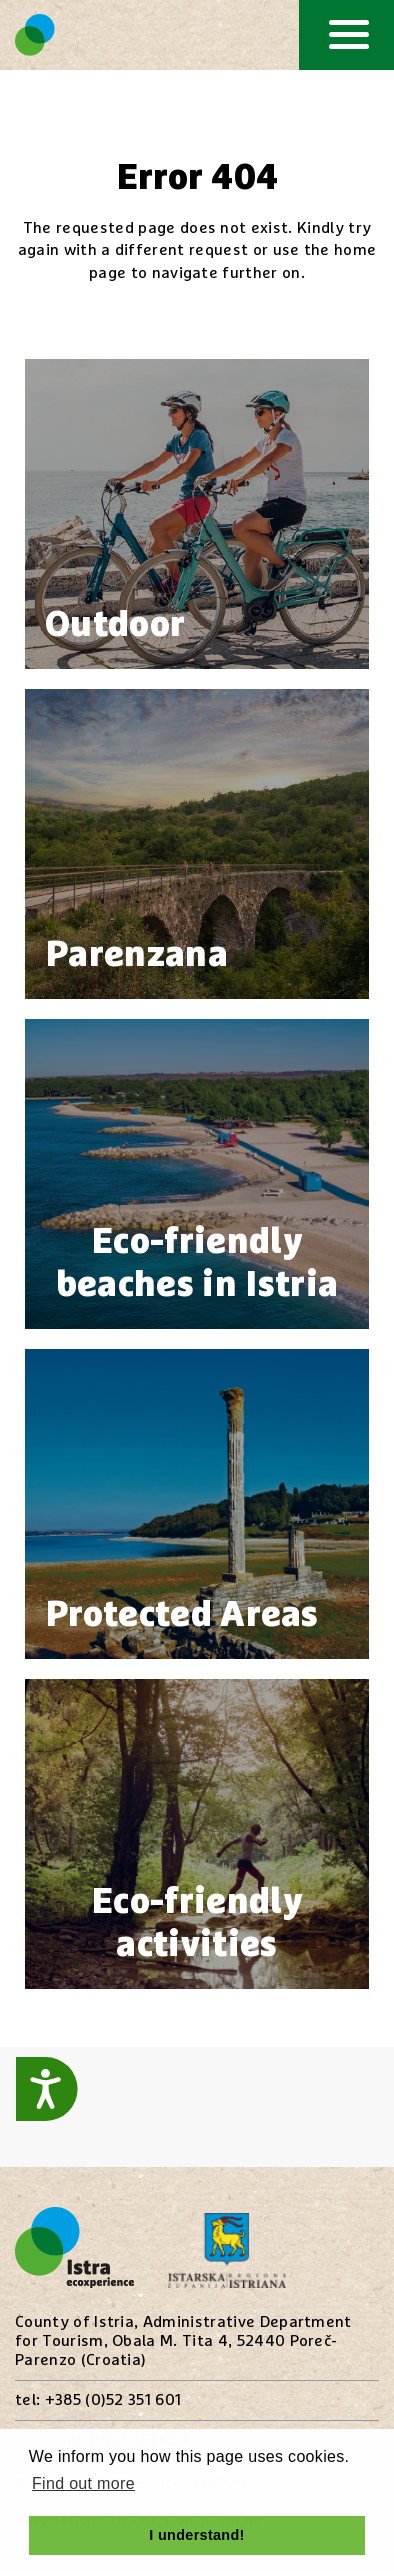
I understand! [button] (196, 2535)
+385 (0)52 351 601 (113, 2400)
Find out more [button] (83, 2483)
